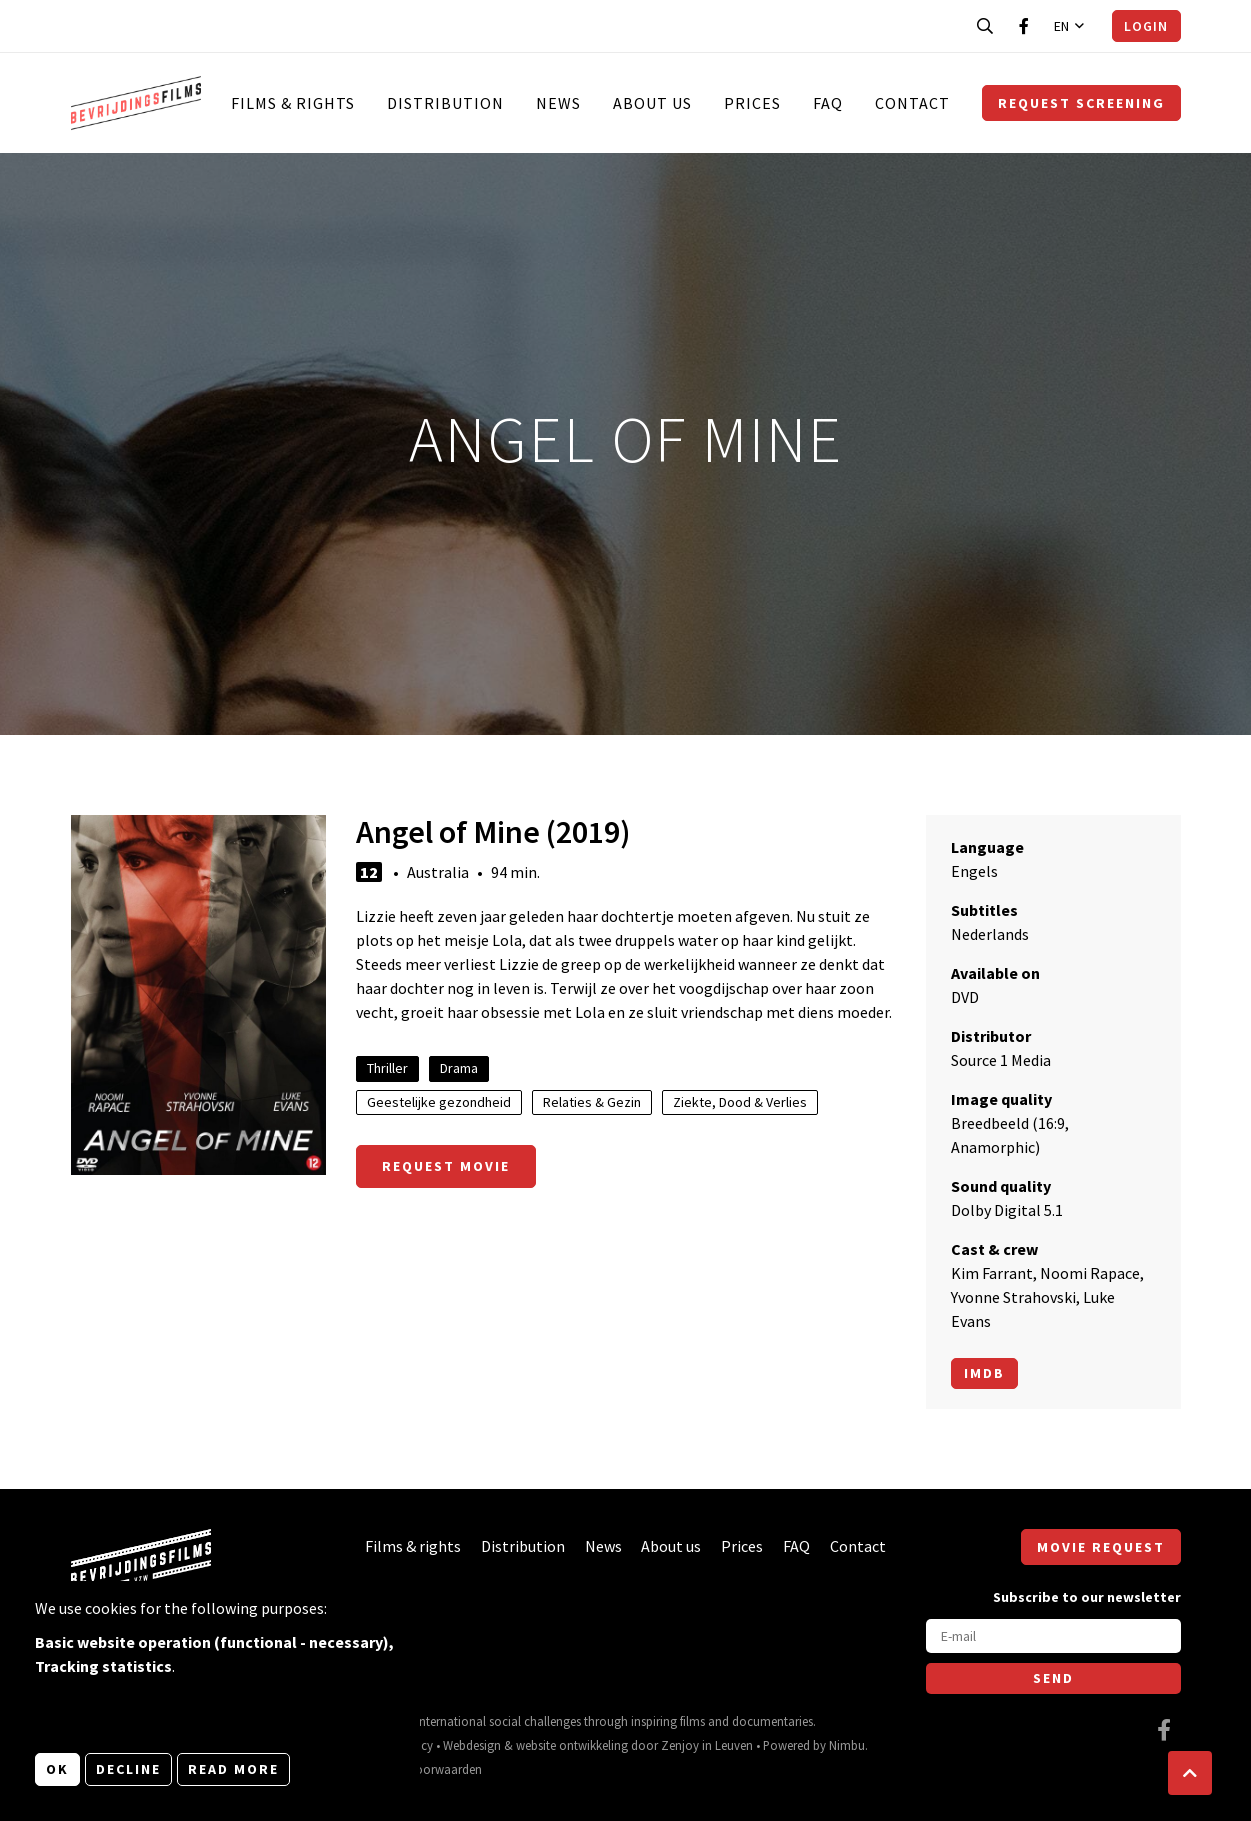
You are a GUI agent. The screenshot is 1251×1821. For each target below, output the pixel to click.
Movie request (1101, 1547)
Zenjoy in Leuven (707, 1745)
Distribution (445, 103)
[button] (1190, 1773)
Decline (128, 1769)
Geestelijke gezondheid (439, 1102)
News (558, 103)
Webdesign (472, 1745)
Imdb (984, 1373)
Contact (912, 103)
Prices (752, 103)
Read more (233, 1769)
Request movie (446, 1166)
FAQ (828, 103)
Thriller (387, 1068)
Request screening (1081, 103)
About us (652, 103)
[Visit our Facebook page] (1024, 26)
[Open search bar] (985, 26)
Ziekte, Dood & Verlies (740, 1102)
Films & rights (293, 103)
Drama (459, 1068)
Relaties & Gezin (592, 1102)
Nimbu (847, 1745)
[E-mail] (1053, 1636)
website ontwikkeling (572, 1745)
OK (57, 1769)
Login (1146, 26)
